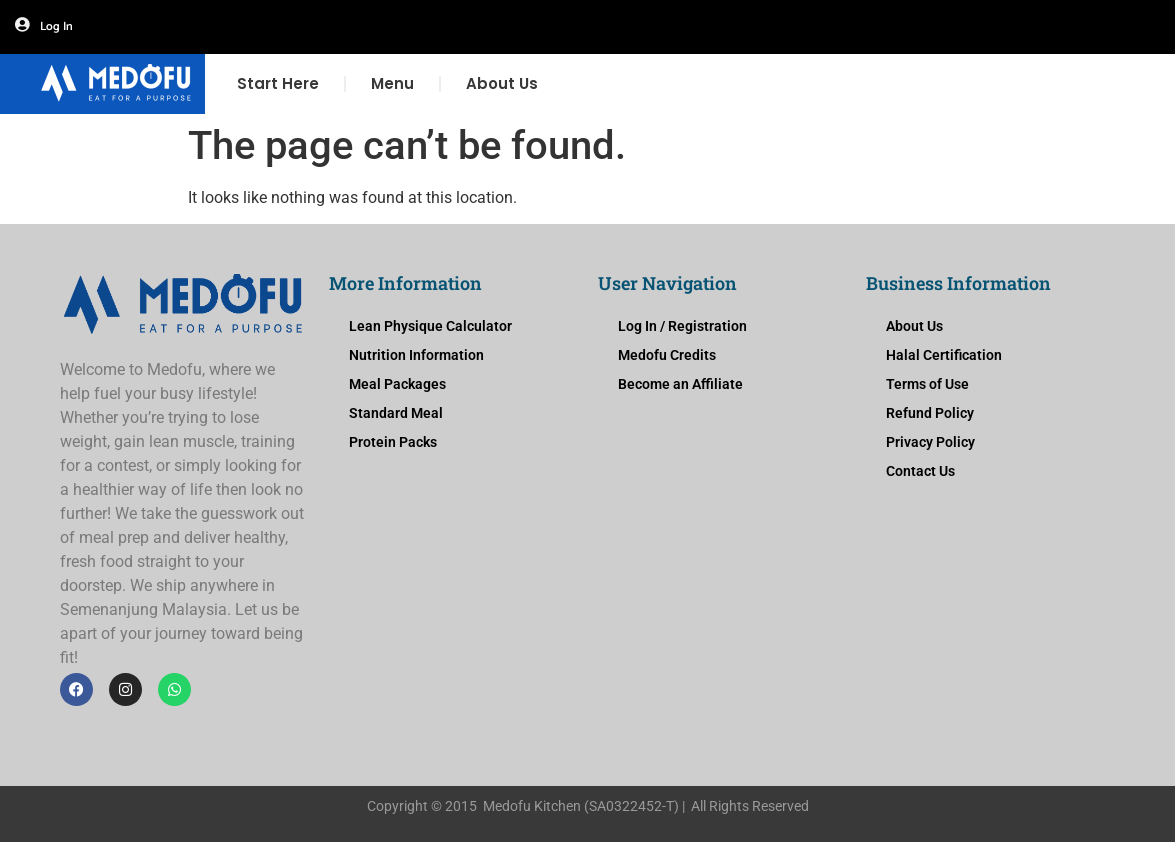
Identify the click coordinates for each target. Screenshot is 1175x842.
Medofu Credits (667, 355)
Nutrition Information (416, 355)
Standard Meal (396, 413)
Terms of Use (927, 384)
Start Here (278, 83)
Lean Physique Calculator (430, 326)
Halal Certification (944, 355)
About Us (502, 83)
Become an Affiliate (680, 384)
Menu (392, 83)
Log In (56, 26)
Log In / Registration (682, 326)
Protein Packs (393, 442)
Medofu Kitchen (532, 806)
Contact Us (920, 471)
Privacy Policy (930, 442)
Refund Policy (930, 413)
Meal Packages (397, 384)
